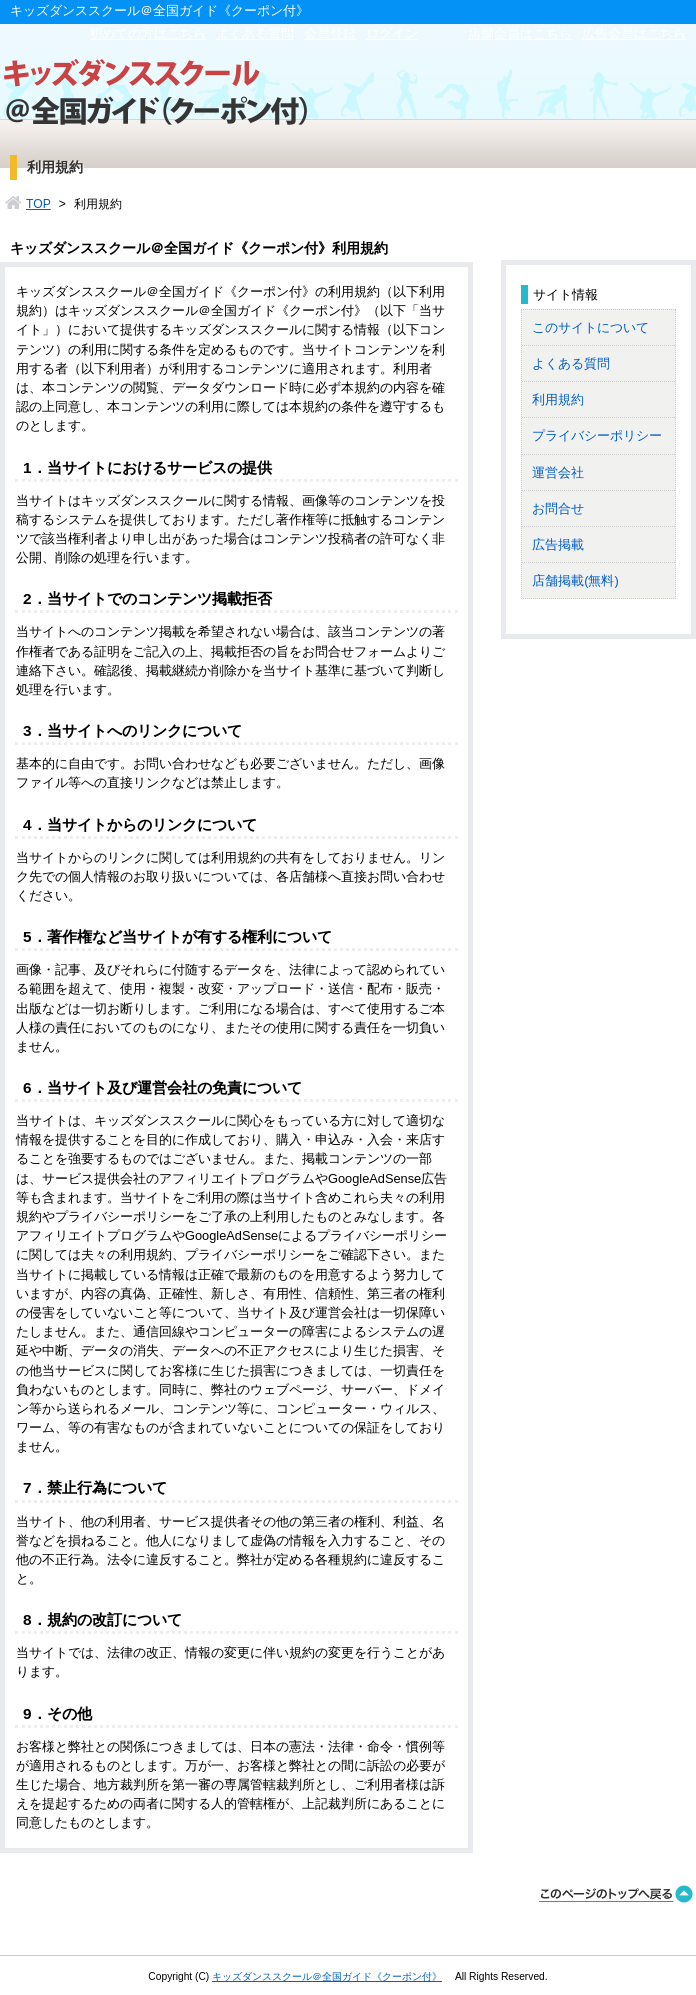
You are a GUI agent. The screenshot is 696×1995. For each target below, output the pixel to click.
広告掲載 (558, 544)
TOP (38, 204)
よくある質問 (255, 33)
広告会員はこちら (634, 33)
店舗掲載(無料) (575, 580)
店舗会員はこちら (520, 33)
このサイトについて (590, 327)
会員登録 (330, 33)
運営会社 (558, 472)
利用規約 (558, 399)
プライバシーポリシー (597, 435)
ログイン (392, 33)
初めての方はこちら (147, 33)
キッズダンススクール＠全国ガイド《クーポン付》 (327, 1976)
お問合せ (558, 508)
